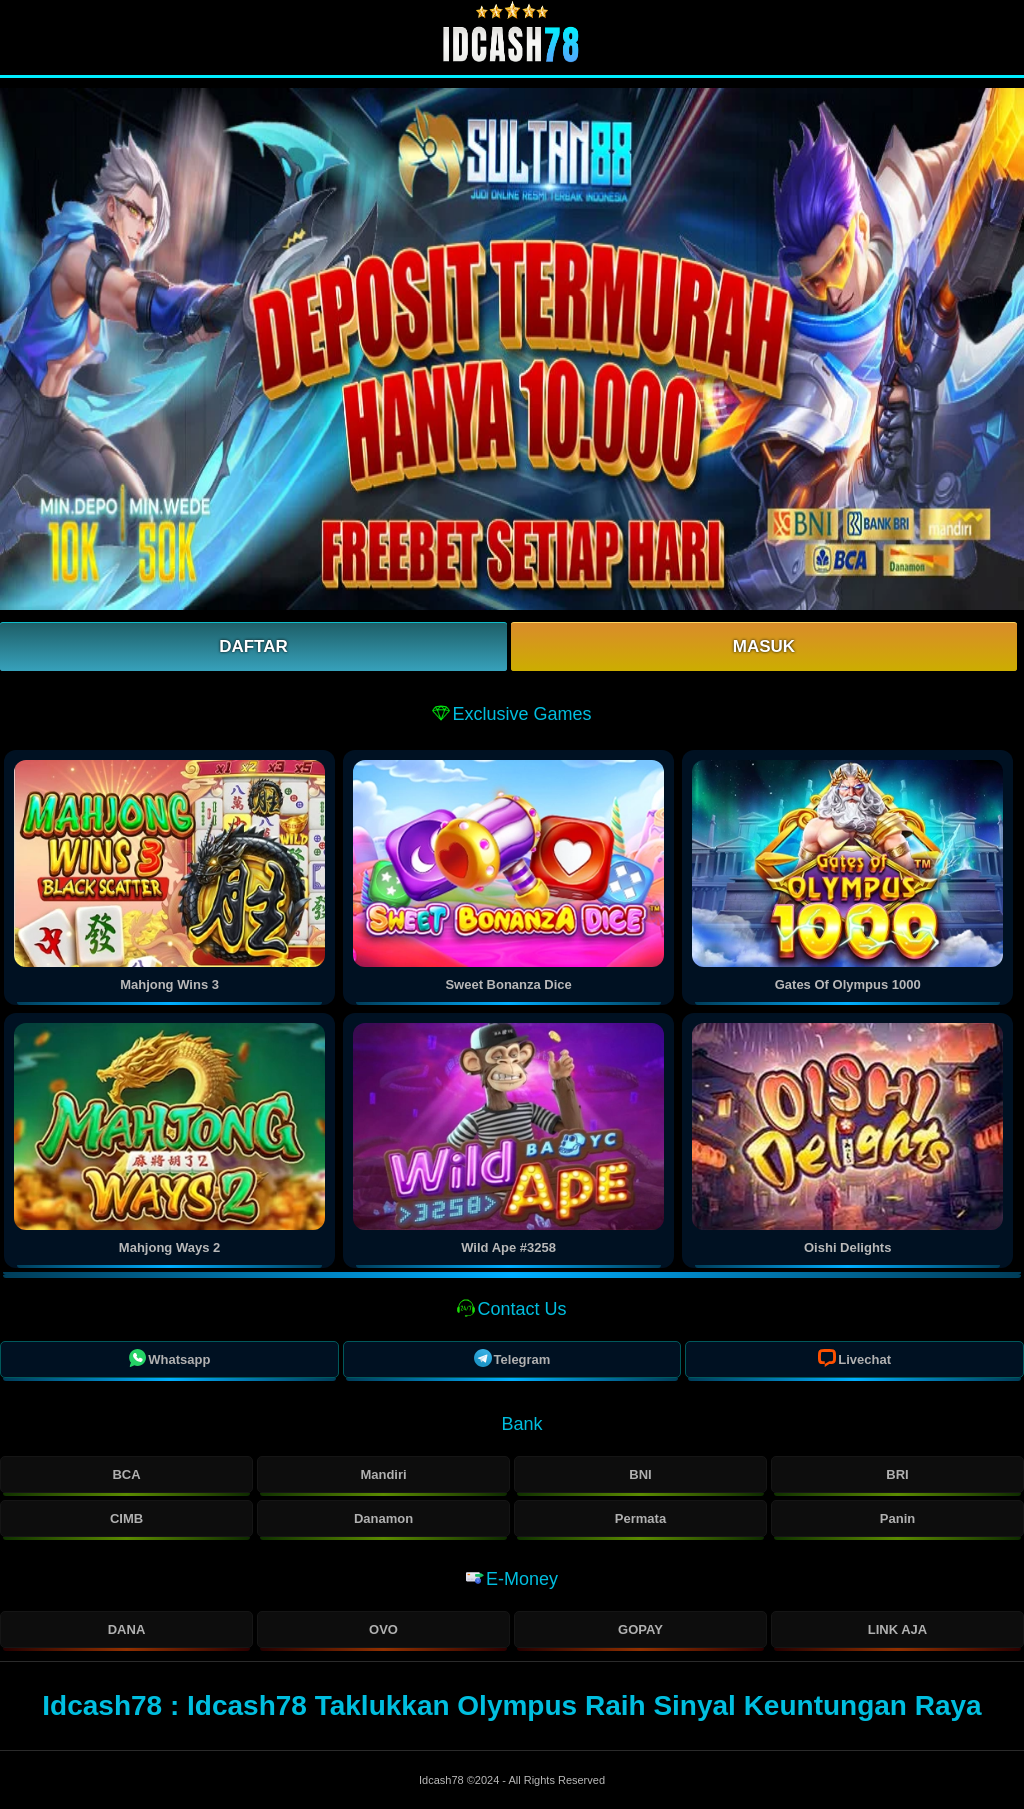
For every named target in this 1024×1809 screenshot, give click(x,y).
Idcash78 (443, 1780)
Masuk (764, 646)
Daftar (253, 646)
